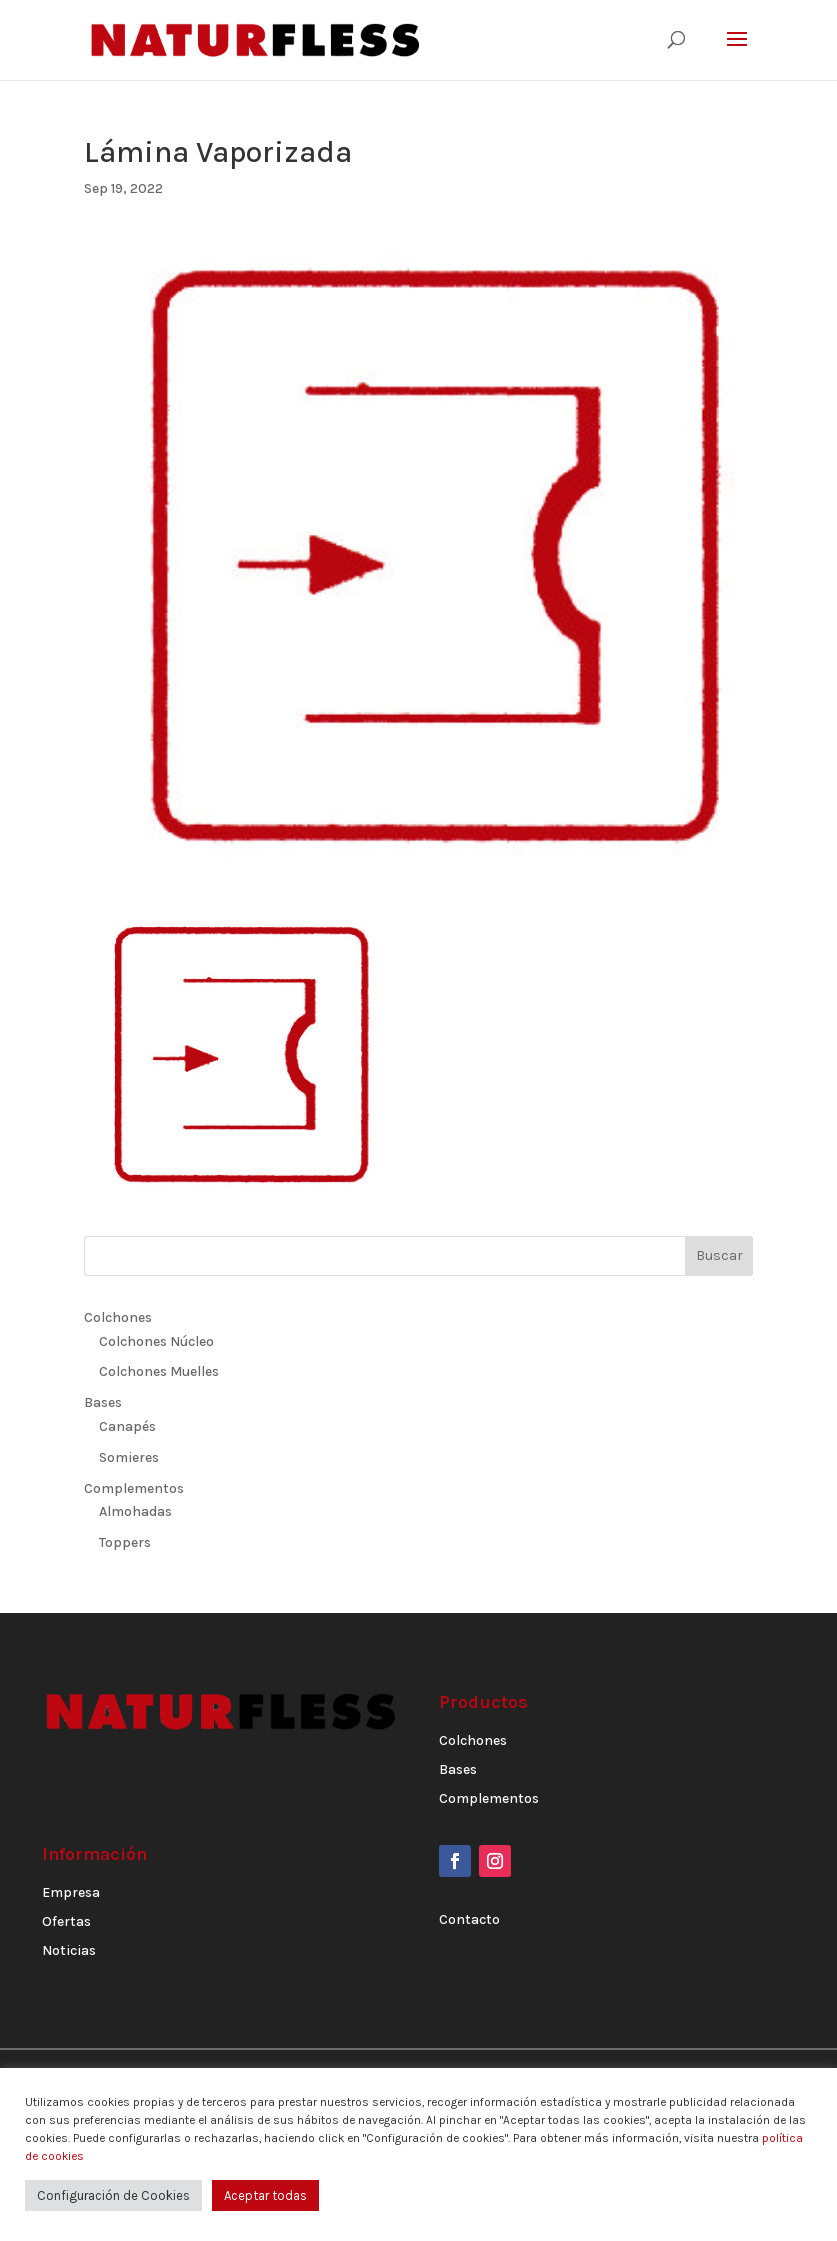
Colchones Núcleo (156, 1341)
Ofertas (66, 1921)
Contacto (469, 1919)
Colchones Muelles (159, 1371)
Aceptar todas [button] (265, 2195)
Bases (103, 1402)
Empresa (71, 1892)
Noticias (69, 1950)
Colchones (118, 1317)
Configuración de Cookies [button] (113, 2195)
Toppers (125, 1542)
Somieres (129, 1457)
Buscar (719, 1255)
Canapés (127, 1426)
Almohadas (135, 1511)
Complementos (134, 1488)
